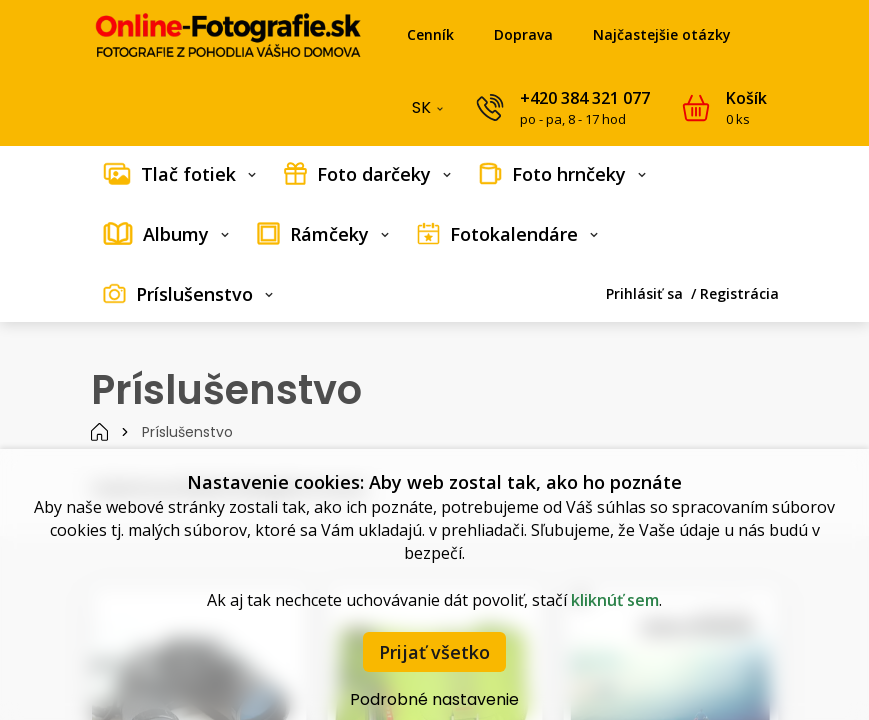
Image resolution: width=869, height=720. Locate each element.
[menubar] (435, 234)
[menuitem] (179, 174)
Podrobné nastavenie (434, 699)
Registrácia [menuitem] (739, 293)
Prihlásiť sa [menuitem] (646, 293)
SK (430, 112)
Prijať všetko (434, 652)
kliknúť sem (615, 600)
